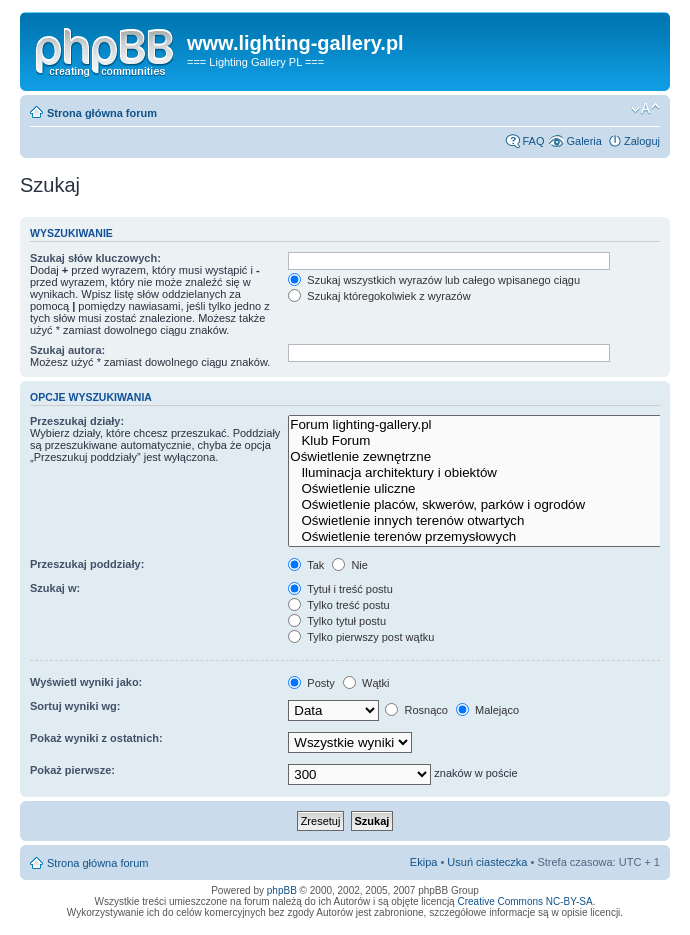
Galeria (583, 141)
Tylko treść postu (338, 605)
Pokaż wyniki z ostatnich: (96, 738)
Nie (350, 565)
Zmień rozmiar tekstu (645, 109)
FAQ (533, 141)
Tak (306, 565)
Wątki (366, 683)
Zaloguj (642, 141)
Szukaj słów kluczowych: (95, 258)
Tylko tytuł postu (337, 621)
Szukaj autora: (67, 350)
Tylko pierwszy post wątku (361, 637)
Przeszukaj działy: (77, 421)
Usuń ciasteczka (487, 862)
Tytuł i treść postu (340, 589)
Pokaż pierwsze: (72, 770)
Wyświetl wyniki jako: (86, 682)
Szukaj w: (55, 588)
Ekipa (424, 862)
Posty (311, 683)
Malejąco (487, 710)
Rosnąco (416, 710)
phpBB (282, 890)
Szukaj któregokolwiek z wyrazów (379, 296)
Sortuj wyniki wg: (75, 706)
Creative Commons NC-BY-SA (524, 901)
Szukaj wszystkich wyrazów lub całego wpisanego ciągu (434, 280)
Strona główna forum (102, 113)
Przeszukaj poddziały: (87, 564)
